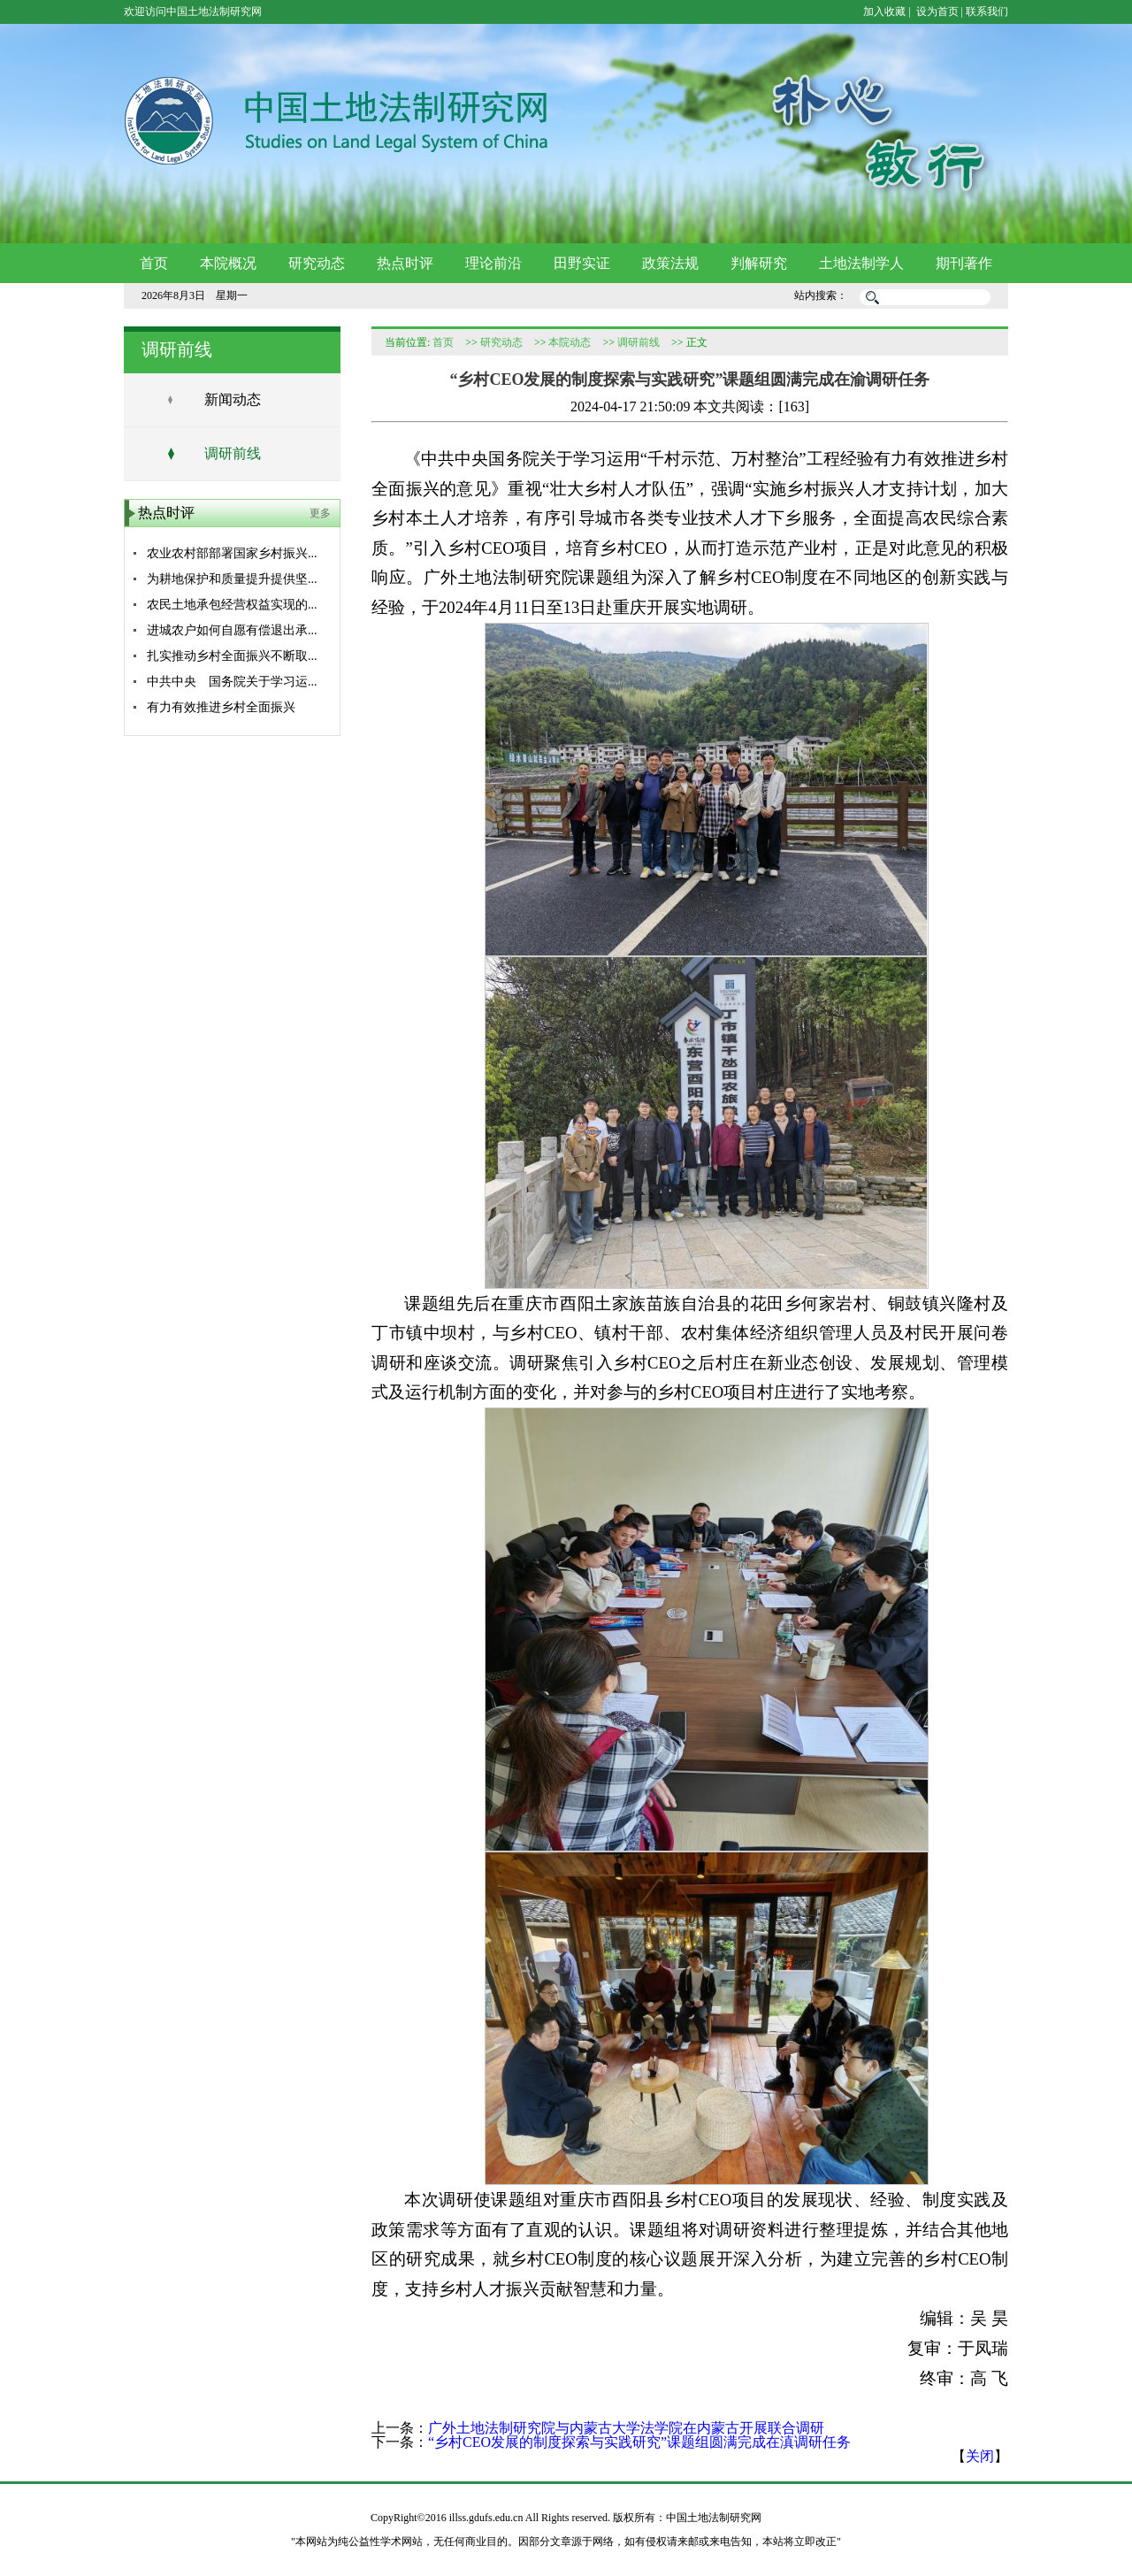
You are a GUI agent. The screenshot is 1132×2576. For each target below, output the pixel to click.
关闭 (980, 2456)
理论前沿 (493, 263)
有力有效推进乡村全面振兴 (221, 707)
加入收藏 (884, 11)
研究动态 (316, 263)
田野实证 (582, 263)
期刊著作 (964, 263)
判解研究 (758, 263)
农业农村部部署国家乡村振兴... (232, 553)
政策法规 (670, 263)
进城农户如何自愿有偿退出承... (232, 630)
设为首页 (936, 11)
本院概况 (228, 263)
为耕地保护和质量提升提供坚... (232, 579)
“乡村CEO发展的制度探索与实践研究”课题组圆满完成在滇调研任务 (639, 2442)
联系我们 (987, 11)
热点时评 (405, 263)
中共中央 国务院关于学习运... (232, 681)
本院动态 (569, 342)
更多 (320, 513)
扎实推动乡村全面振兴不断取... (232, 656)
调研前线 (232, 453)
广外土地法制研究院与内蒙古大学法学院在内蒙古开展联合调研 (626, 2427)
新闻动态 (232, 399)
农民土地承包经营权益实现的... (232, 604)
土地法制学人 (861, 263)
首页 (154, 263)
